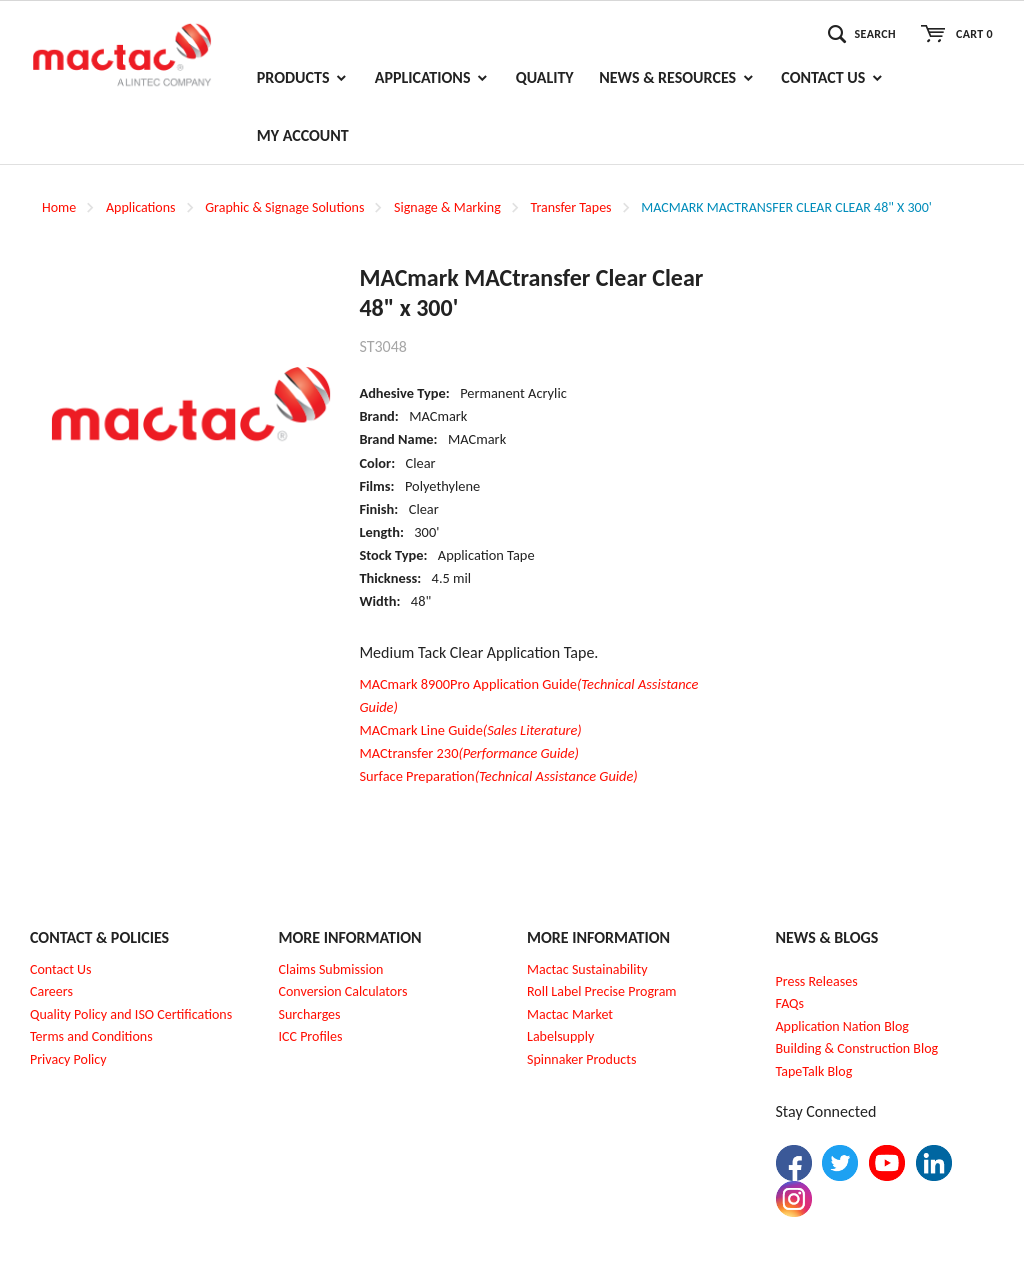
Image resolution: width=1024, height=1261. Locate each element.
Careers (51, 991)
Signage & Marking (447, 207)
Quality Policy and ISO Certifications (131, 1014)
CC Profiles (312, 1036)
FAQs (790, 1003)
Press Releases (817, 981)
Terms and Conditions (91, 1036)
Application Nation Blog (842, 1026)
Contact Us (61, 969)
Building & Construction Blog (857, 1048)
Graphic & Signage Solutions (284, 207)
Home (59, 207)
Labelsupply (560, 1036)
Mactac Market (570, 1014)
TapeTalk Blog (814, 1071)
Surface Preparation (498, 776)
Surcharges (310, 1014)
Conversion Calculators (343, 991)
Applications (141, 207)
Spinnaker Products (581, 1059)
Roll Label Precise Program (602, 991)
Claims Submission (331, 969)
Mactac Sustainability (587, 969)
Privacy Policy (68, 1059)
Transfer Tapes (570, 207)
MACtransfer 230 (469, 753)
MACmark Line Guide (470, 730)
